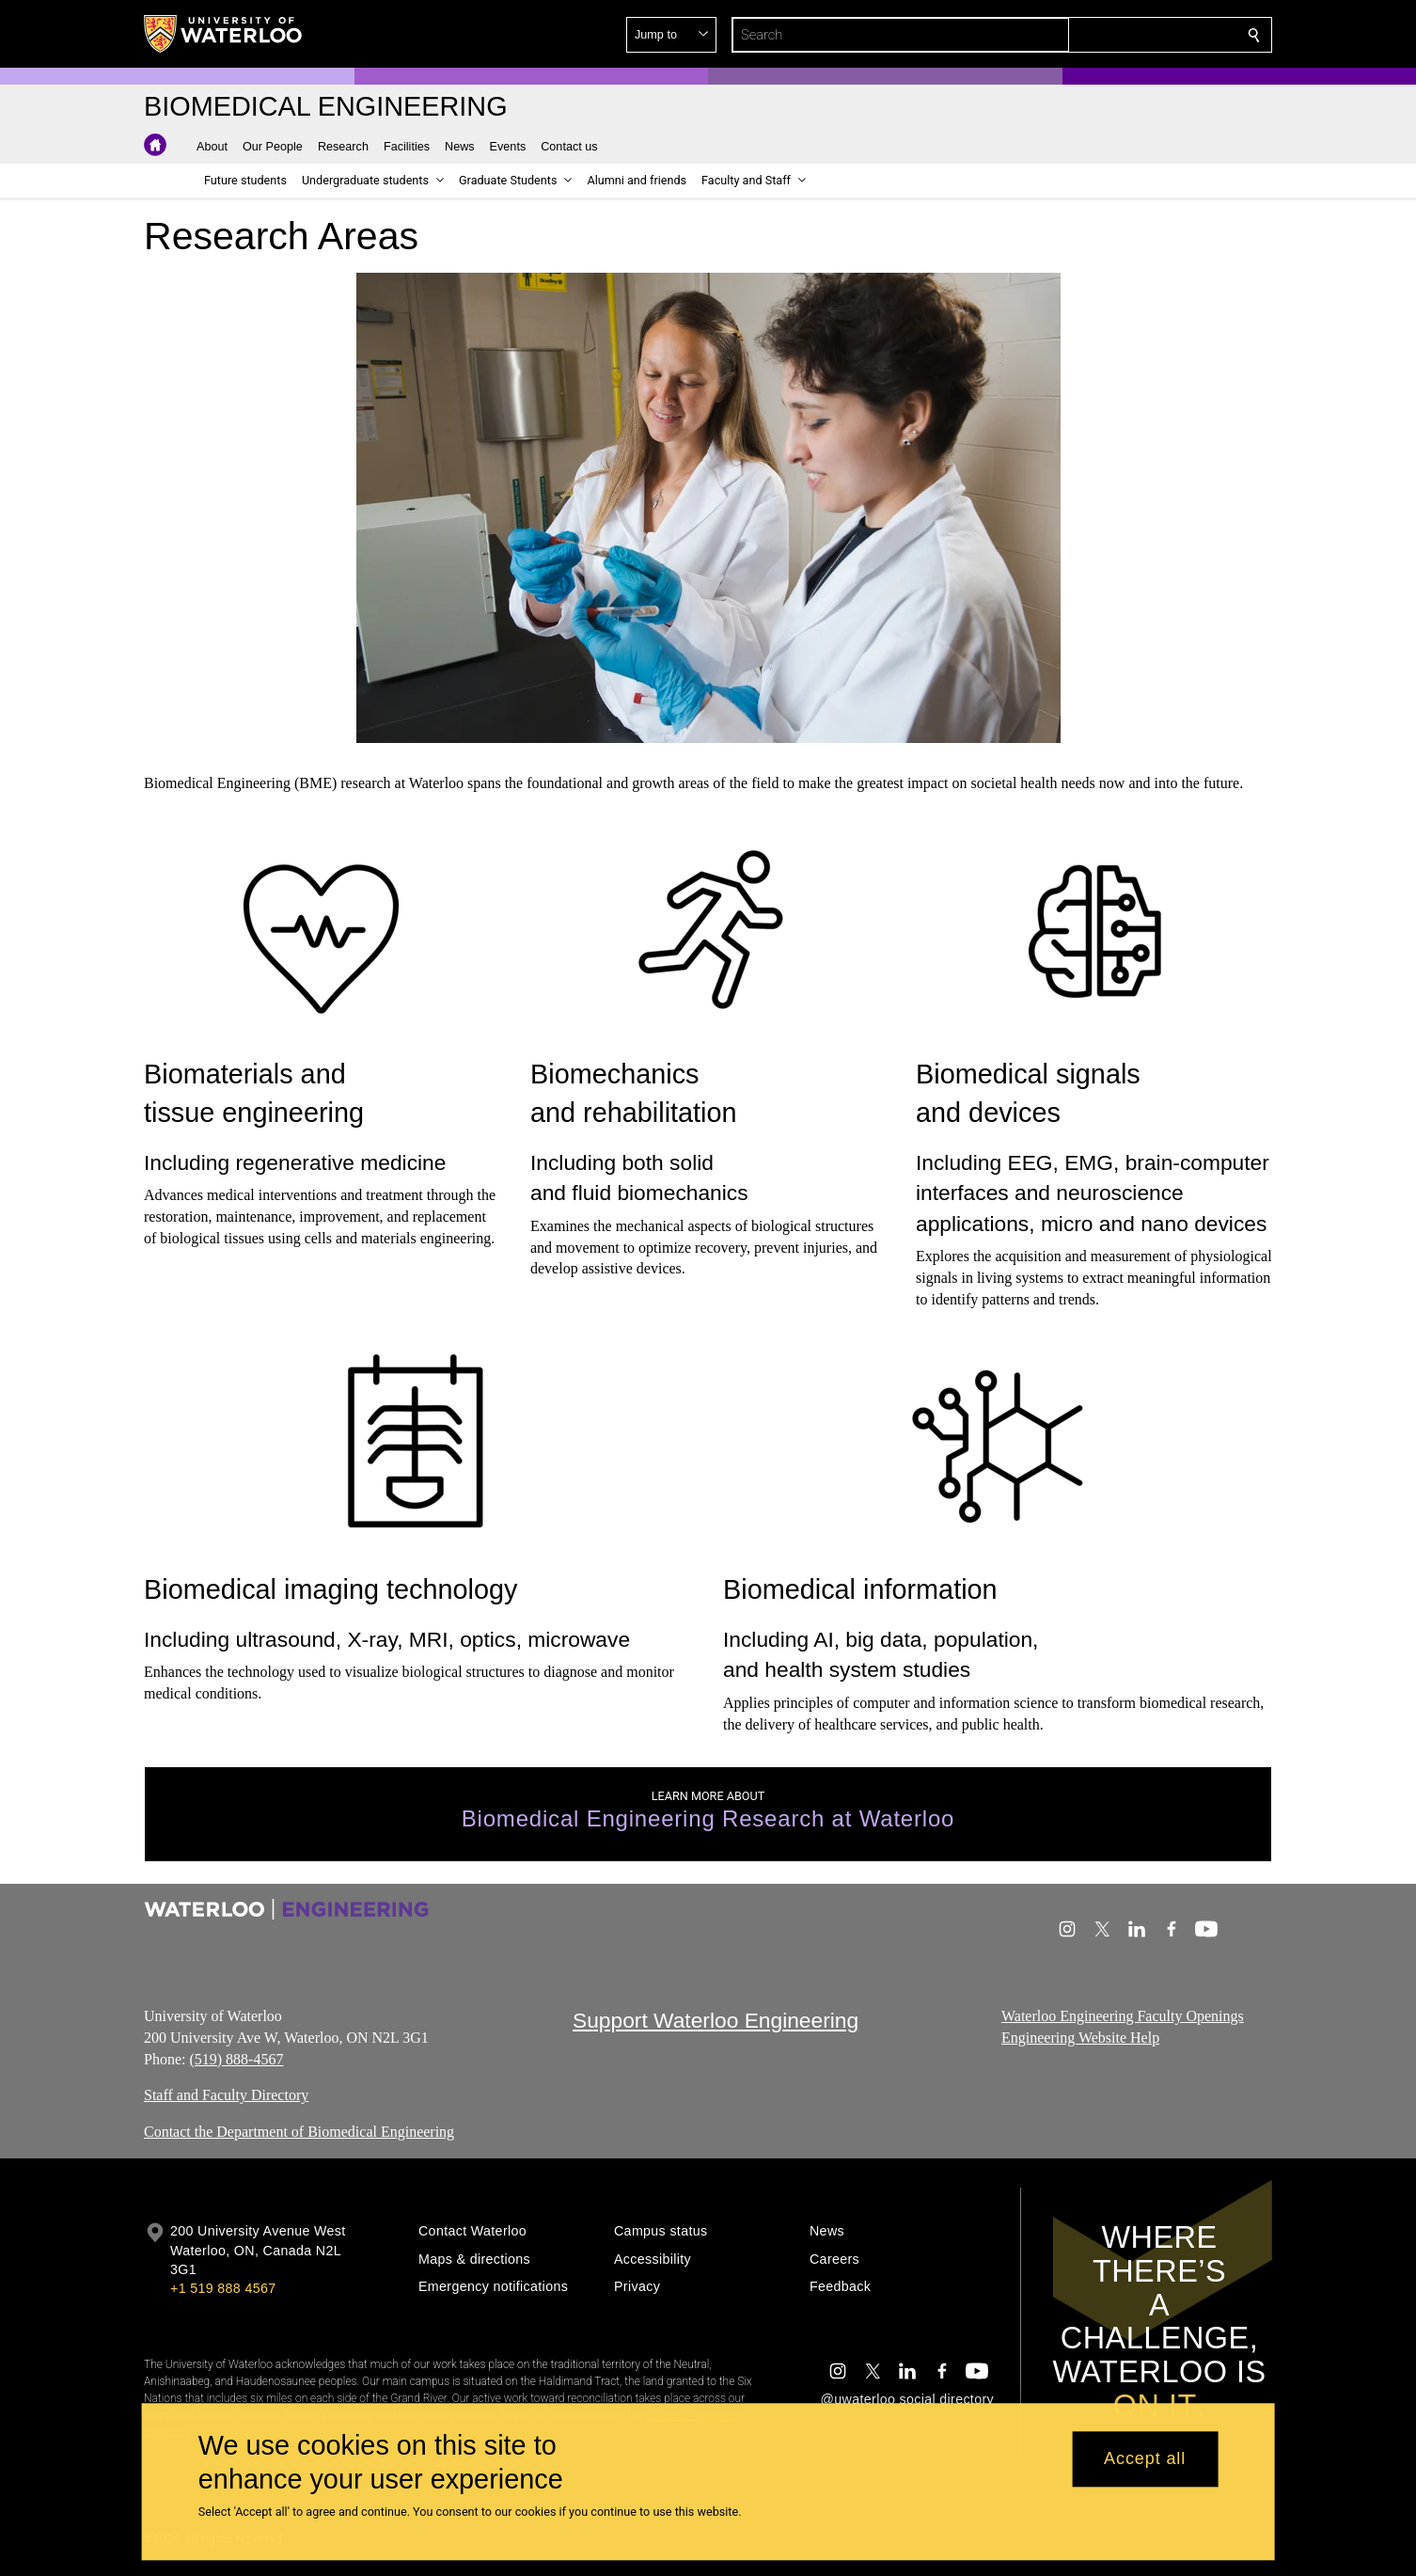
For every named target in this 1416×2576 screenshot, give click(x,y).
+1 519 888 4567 (222, 2288)
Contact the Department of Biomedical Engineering (299, 2133)
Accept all (1145, 2459)
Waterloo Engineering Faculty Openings (1122, 2016)
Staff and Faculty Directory (226, 2096)
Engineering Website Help (1080, 2038)
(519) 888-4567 (236, 2059)
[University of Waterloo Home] (224, 34)
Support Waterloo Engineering (715, 2020)
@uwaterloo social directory (907, 2399)
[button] (1118, 35)
